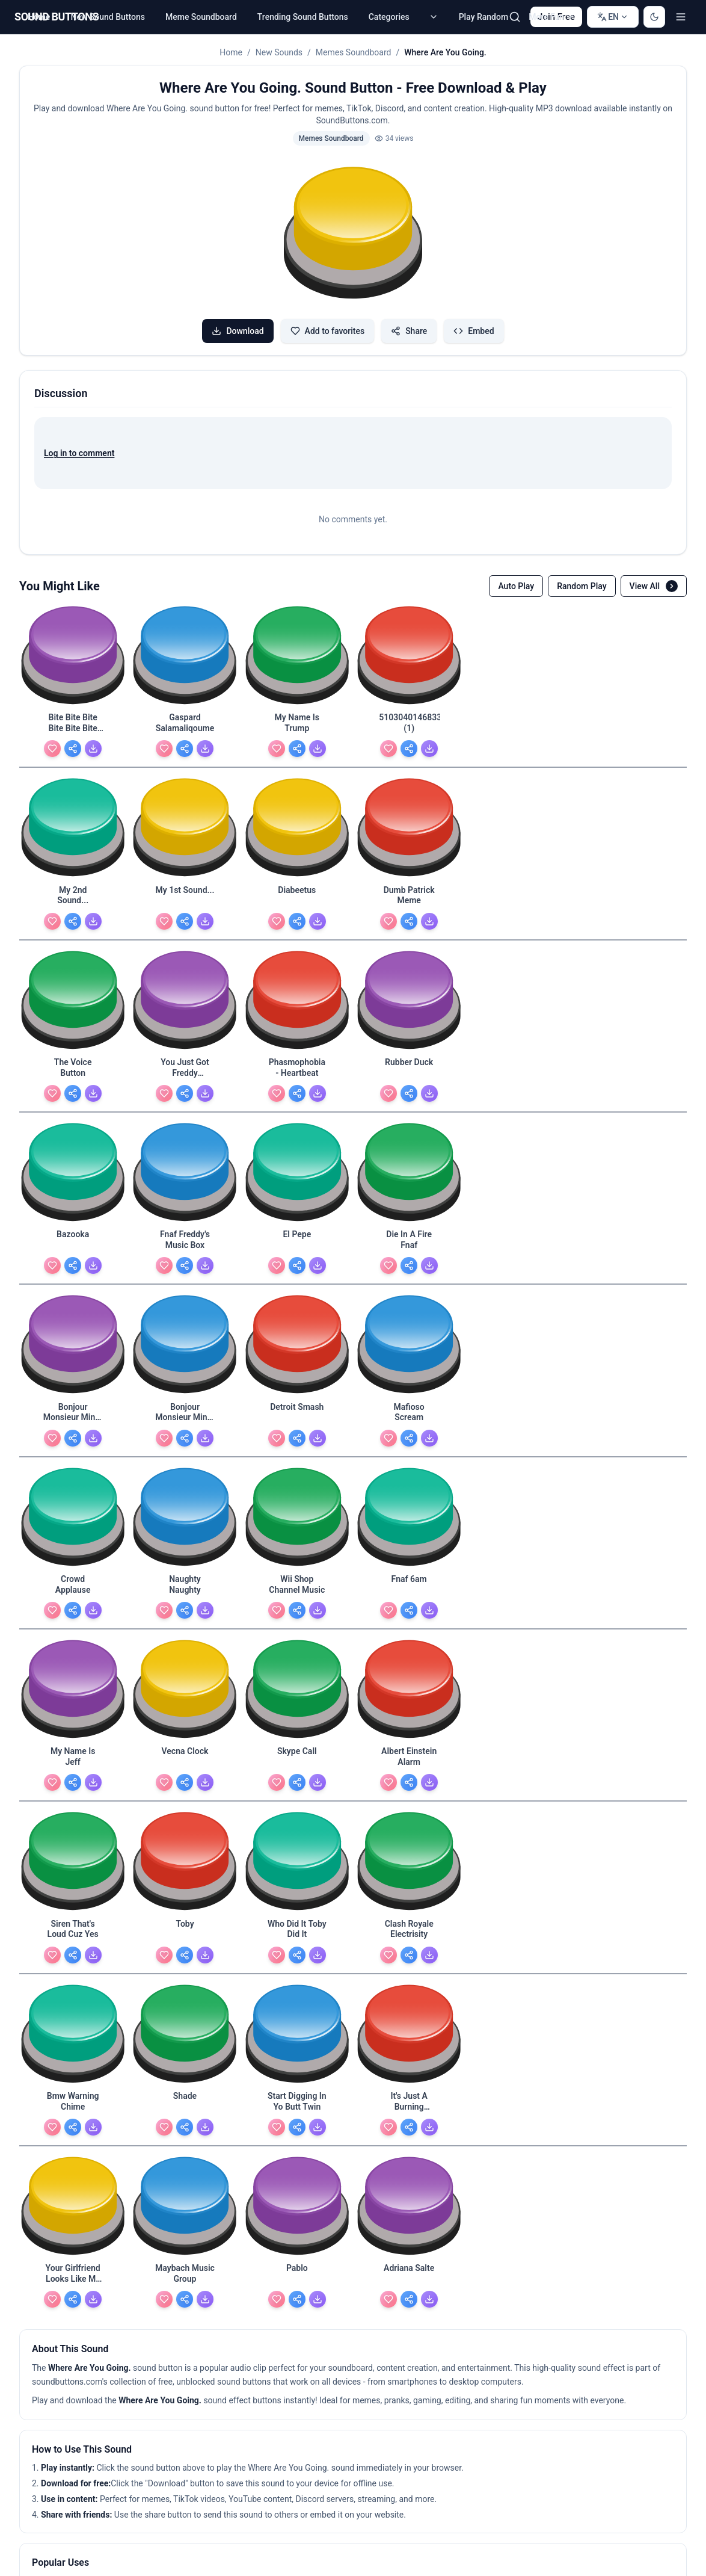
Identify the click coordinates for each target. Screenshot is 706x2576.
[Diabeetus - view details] (72, 886)
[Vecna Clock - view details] (184, 1371)
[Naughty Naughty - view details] (409, 1209)
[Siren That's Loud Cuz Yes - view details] (521, 1371)
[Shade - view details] (409, 1532)
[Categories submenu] (433, 16)
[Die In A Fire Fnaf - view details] (409, 1048)
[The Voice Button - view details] (297, 886)
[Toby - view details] (633, 1371)
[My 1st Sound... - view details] (633, 724)
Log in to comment (79, 453)
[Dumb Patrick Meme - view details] (184, 886)
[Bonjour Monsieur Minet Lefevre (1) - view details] (521, 1048)
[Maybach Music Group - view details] (184, 1693)
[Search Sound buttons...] (515, 17)
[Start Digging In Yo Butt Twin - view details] (521, 1532)
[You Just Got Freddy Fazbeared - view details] (409, 886)
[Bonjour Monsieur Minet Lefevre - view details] (633, 1048)
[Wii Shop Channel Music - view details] (521, 1209)
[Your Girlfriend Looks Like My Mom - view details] (72, 1693)
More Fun (552, 17)
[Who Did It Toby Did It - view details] (72, 1532)
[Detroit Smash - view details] (72, 1209)
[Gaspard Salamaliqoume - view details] (184, 724)
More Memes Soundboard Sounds (103, 2159)
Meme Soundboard (201, 17)
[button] (353, 234)
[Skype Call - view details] (297, 1371)
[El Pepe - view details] (297, 1048)
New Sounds (279, 52)
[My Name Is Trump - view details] (297, 724)
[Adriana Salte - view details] (409, 1693)
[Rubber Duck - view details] (633, 886)
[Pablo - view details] (297, 1693)
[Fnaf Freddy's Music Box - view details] (184, 1048)
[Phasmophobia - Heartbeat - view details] (521, 886)
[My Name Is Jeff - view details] (72, 1371)
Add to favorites (327, 331)
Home (39, 17)
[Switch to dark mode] (654, 17)
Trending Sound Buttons (302, 17)
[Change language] (613, 17)
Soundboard (328, 2159)
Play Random (483, 17)
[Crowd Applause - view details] (297, 1209)
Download (237, 331)
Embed (473, 331)
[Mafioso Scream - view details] (184, 1209)
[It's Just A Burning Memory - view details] (633, 1532)
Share (409, 331)
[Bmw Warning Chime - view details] (297, 1532)
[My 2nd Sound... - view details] (521, 724)
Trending (202, 2159)
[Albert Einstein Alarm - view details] (409, 1371)
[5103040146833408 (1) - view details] (409, 724)
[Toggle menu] (681, 17)
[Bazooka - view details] (72, 1048)
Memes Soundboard (353, 52)
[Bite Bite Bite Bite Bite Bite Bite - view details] (72, 724)
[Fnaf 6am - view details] (633, 1209)
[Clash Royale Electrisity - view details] (184, 1532)
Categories (389, 17)
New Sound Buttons (108, 17)
